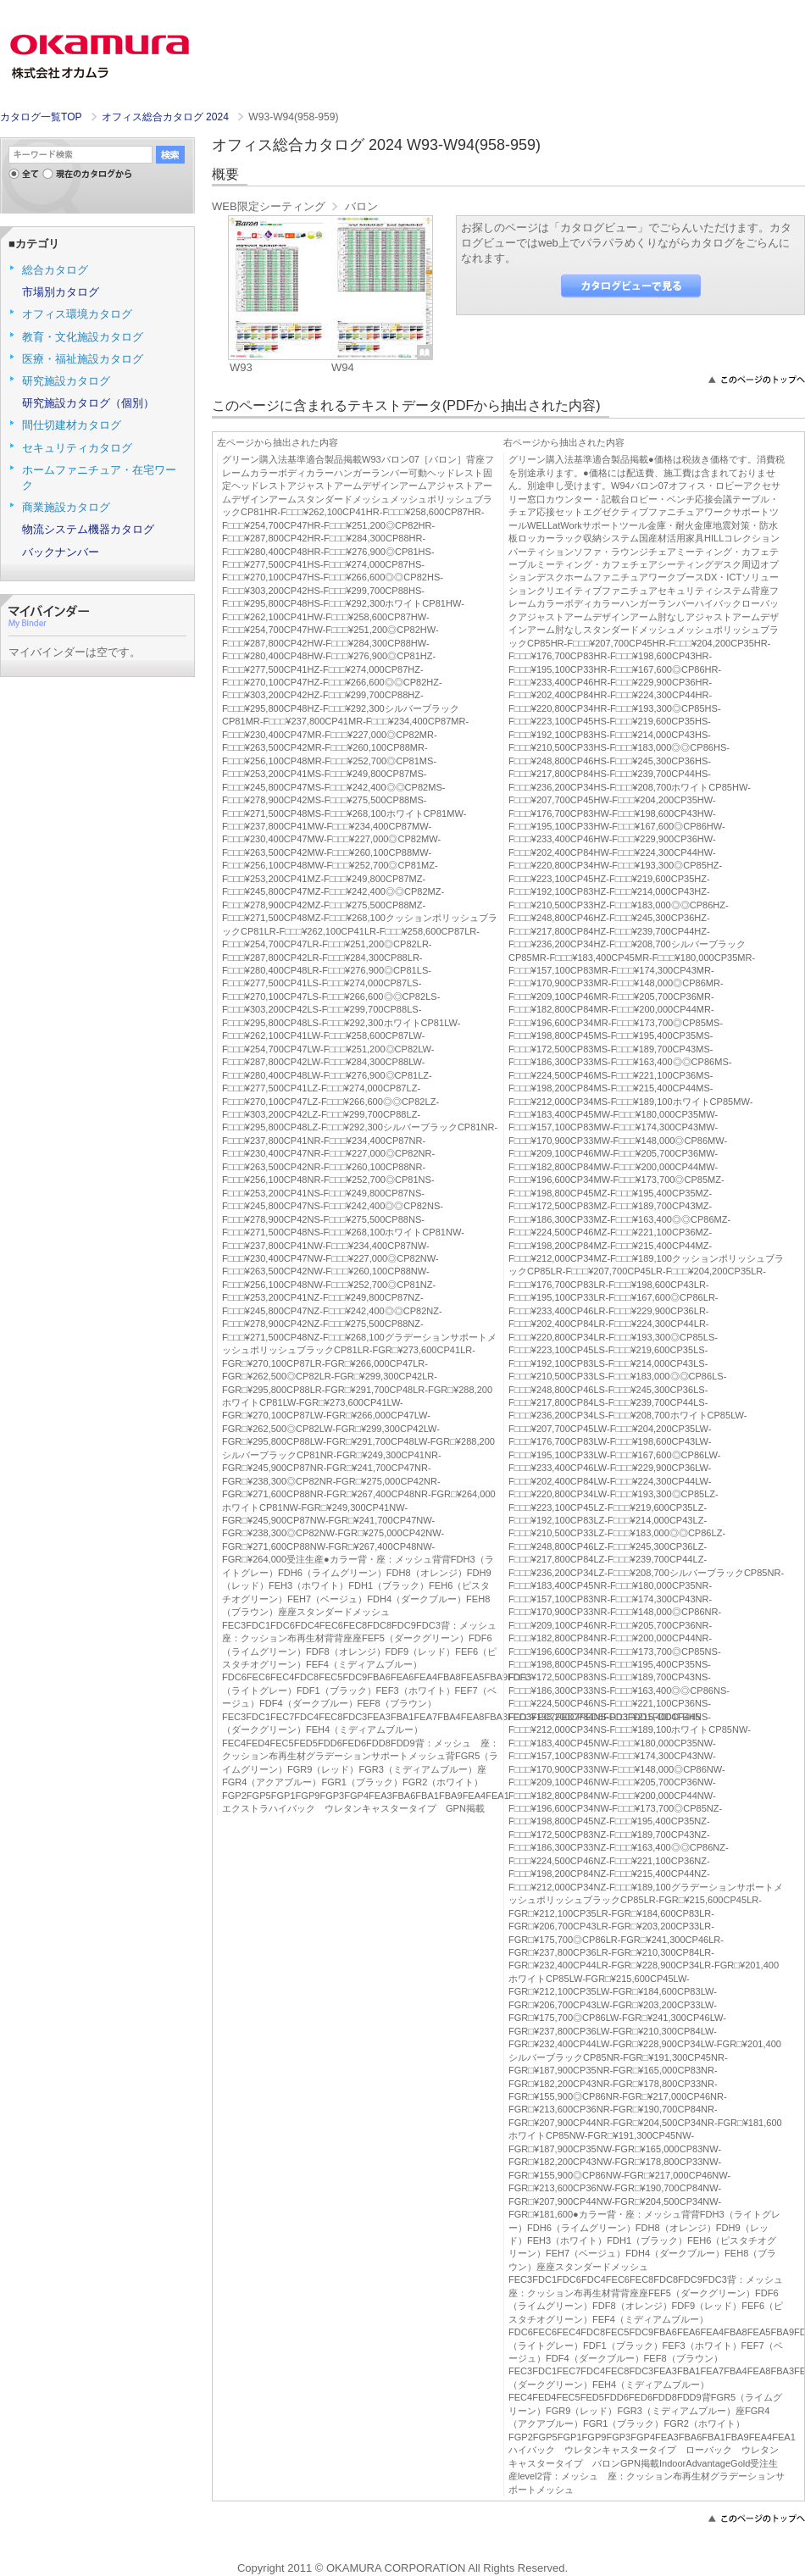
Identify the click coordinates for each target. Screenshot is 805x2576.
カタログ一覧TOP (40, 117)
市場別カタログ (60, 292)
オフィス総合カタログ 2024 (167, 117)
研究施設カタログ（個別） (88, 403)
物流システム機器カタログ (88, 529)
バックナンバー (60, 552)
